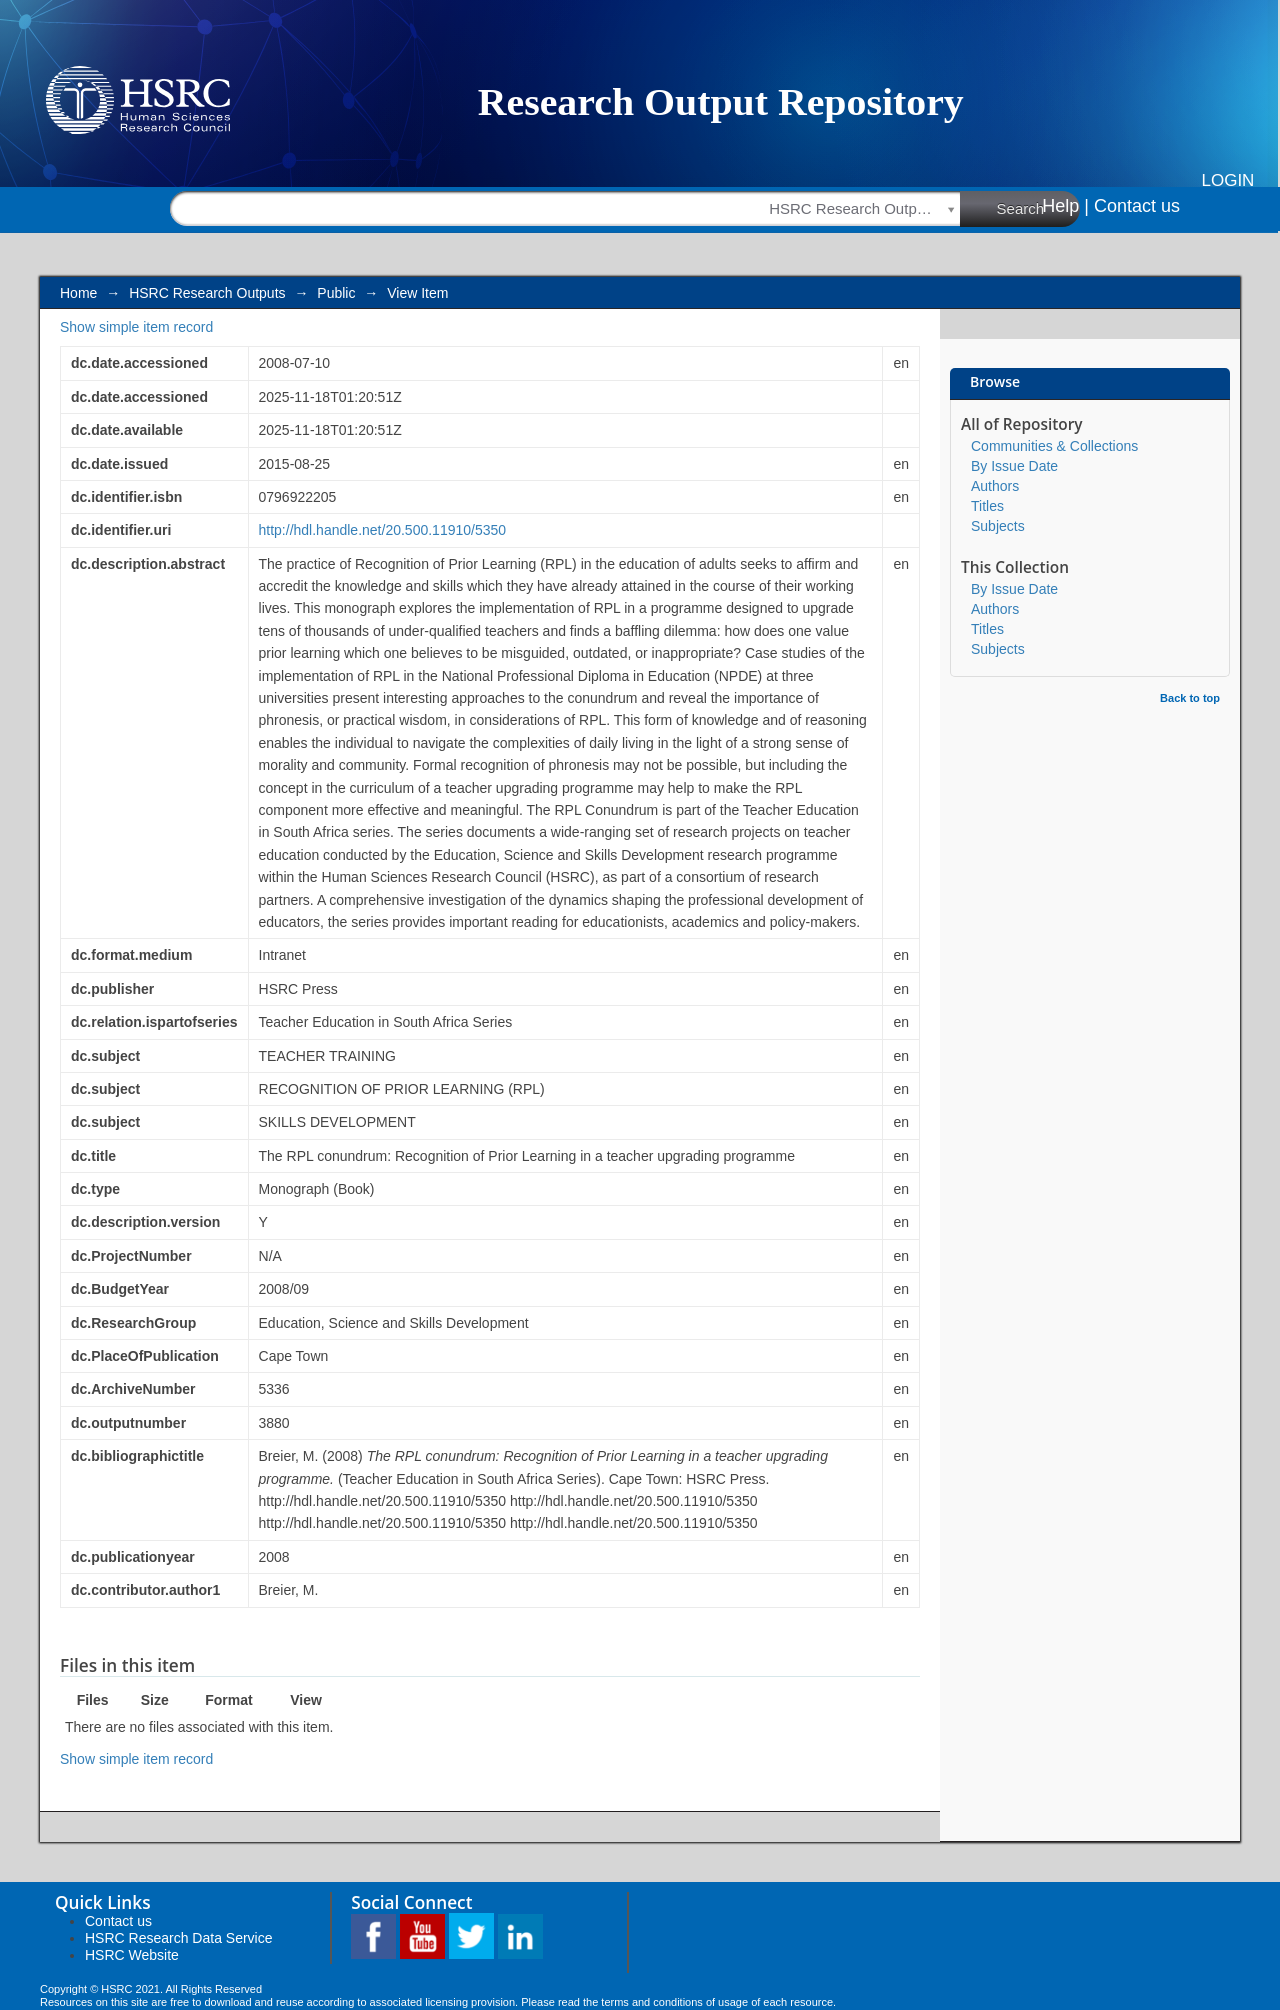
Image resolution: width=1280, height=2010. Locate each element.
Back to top (1190, 698)
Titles (987, 506)
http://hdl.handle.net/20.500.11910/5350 (383, 530)
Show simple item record (136, 327)
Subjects (998, 526)
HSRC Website (132, 1955)
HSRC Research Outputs (207, 293)
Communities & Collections (1054, 446)
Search (1039, 208)
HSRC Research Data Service (179, 1938)
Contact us (1137, 206)
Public (336, 293)
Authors (995, 486)
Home (78, 293)
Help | (1065, 206)
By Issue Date (1014, 466)
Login (1228, 180)
